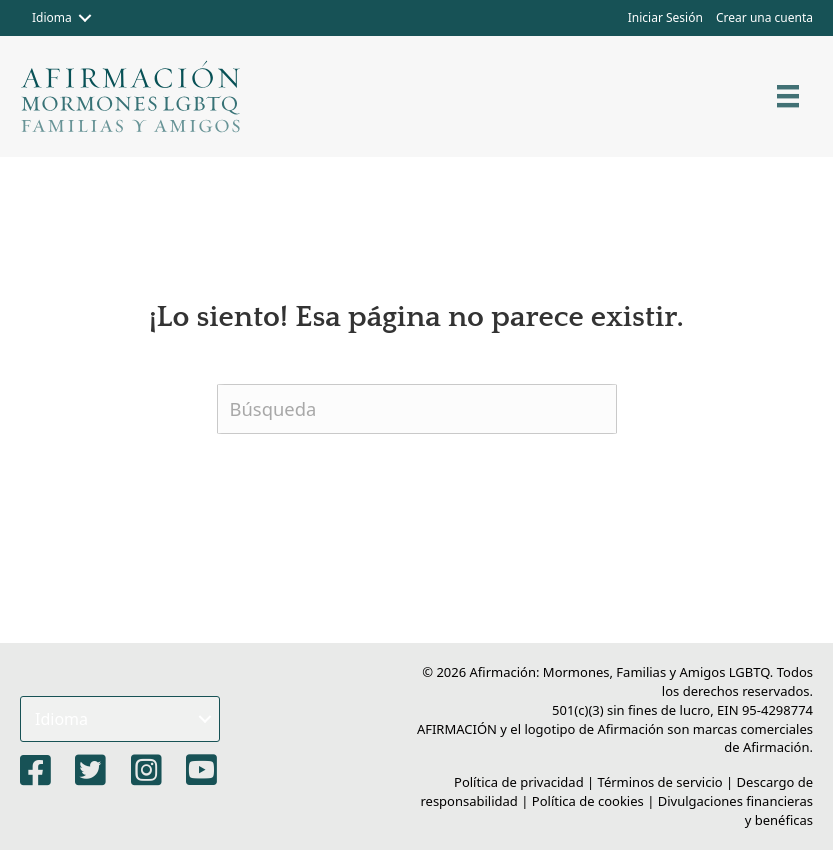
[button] (85, 18)
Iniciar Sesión (665, 17)
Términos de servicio (660, 782)
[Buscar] (417, 409)
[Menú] (788, 96)
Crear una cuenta (764, 17)
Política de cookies (588, 801)
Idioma (52, 17)
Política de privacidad (519, 782)
